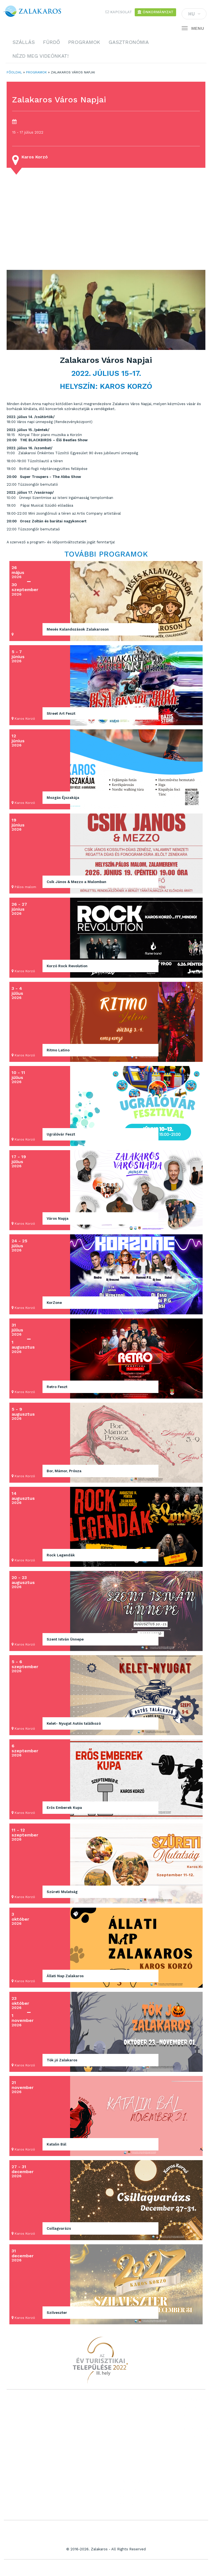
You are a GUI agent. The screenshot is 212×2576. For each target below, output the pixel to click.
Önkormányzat (155, 12)
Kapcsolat (118, 12)
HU (194, 15)
